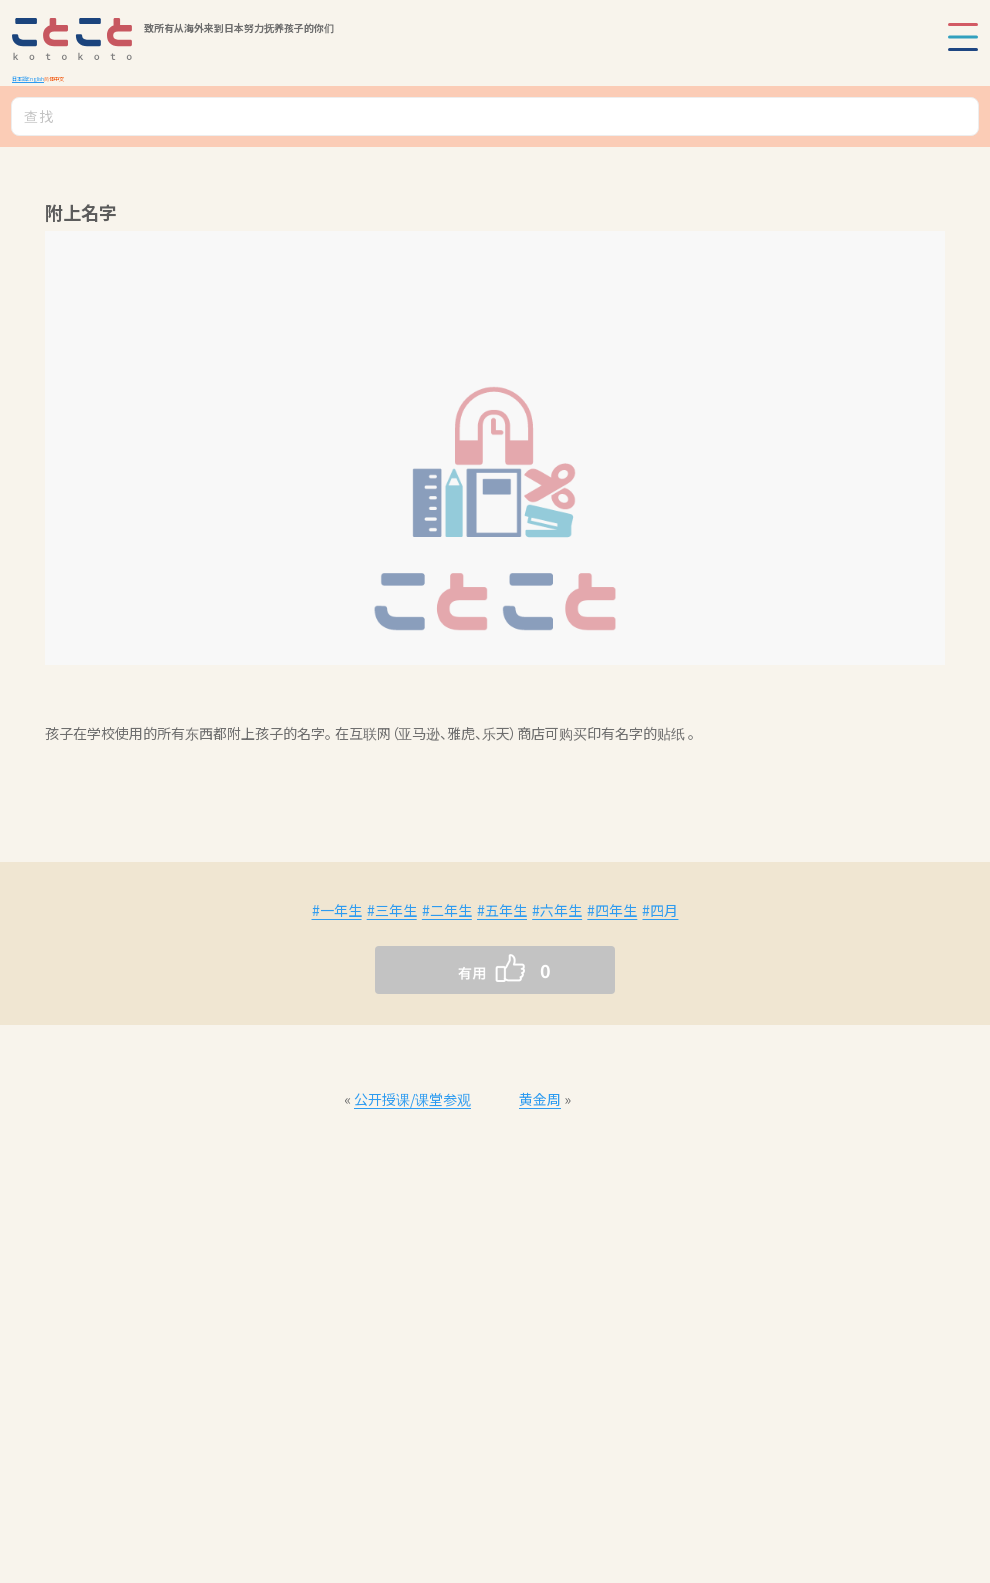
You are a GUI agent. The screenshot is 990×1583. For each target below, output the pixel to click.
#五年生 (502, 910)
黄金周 (540, 1099)
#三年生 (392, 910)
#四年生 (612, 910)
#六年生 (557, 910)
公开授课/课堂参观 (412, 1099)
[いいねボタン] (455, 970)
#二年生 (447, 910)
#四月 (660, 910)
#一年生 (337, 910)
